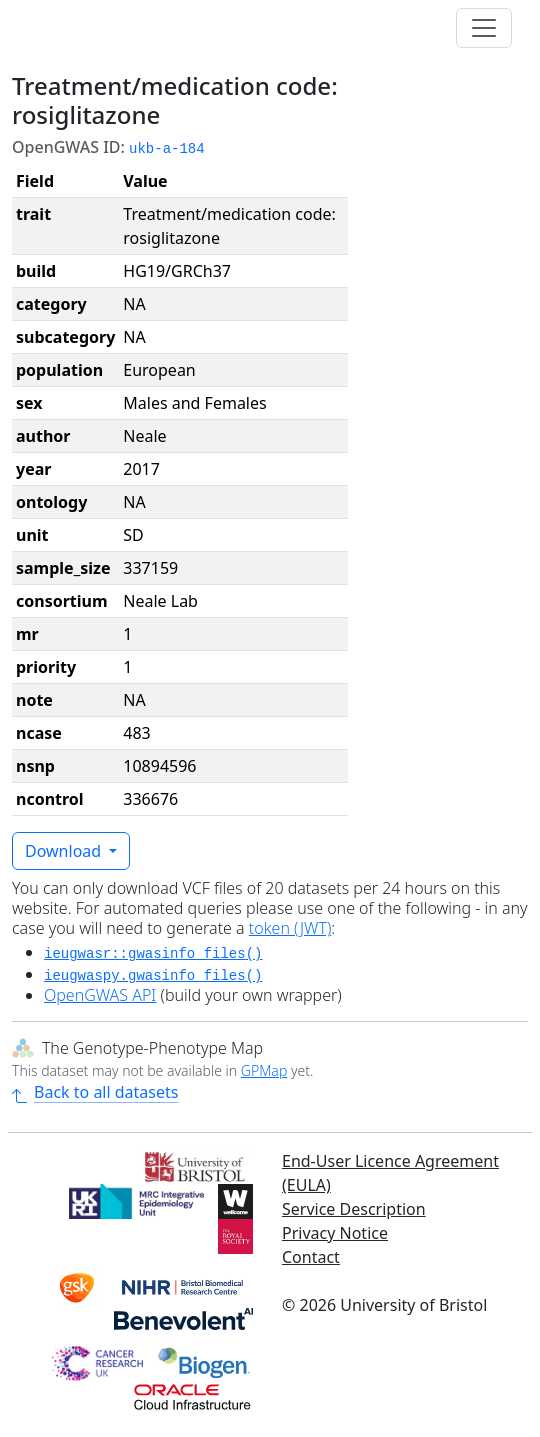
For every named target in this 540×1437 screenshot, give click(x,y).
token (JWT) (290, 928)
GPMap (264, 1070)
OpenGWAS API (100, 995)
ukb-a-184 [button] (167, 149)
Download (65, 851)
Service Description (354, 1209)
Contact (311, 1257)
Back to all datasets (95, 1092)
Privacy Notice (335, 1233)
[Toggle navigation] (484, 28)
